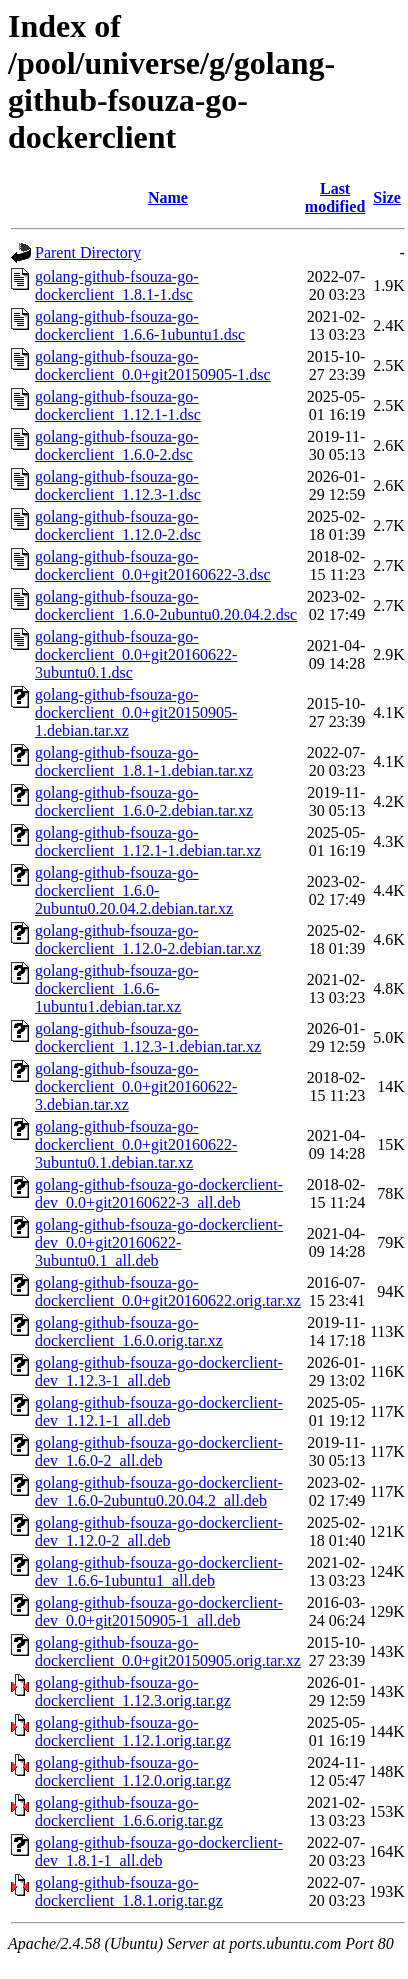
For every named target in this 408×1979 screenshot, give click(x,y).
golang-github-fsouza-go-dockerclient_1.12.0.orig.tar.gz (133, 1771)
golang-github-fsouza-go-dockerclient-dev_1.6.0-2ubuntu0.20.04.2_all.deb (159, 1491)
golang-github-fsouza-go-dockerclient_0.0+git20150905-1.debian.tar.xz (136, 712)
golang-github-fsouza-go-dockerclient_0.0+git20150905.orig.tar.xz (168, 1651)
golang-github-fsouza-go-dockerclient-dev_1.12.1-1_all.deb (159, 1411)
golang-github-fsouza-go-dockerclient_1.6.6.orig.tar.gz (129, 1811)
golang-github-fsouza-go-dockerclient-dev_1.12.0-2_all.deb (159, 1531)
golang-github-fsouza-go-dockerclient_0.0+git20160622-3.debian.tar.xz (136, 1086)
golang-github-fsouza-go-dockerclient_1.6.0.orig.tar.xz (129, 1331)
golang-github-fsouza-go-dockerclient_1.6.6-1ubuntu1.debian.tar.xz (117, 988)
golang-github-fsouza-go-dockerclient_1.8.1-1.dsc (117, 285)
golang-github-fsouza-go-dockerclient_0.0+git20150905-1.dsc (153, 365)
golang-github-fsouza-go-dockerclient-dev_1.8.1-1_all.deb (159, 1851)
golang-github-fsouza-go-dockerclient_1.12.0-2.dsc (118, 525)
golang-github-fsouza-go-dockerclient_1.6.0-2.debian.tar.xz (144, 801)
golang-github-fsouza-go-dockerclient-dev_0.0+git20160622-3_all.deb (159, 1193)
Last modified (335, 197)
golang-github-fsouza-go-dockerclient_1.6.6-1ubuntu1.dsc (140, 325)
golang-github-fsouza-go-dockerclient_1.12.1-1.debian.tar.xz (148, 841)
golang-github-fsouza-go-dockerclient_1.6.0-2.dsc (117, 445)
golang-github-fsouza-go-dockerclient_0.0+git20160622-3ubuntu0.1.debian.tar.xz (136, 1144)
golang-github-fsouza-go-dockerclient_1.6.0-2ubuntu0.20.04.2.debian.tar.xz (134, 890)
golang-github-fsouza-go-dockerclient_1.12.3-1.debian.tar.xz (148, 1037)
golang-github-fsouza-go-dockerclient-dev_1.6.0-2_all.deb (159, 1451)
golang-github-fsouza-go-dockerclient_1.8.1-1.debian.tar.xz (144, 761)
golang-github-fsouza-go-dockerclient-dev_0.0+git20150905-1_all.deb (159, 1611)
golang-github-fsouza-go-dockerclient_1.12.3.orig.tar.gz (133, 1691)
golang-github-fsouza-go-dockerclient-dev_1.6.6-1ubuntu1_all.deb (159, 1571)
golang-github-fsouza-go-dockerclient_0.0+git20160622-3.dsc (153, 565)
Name (168, 197)
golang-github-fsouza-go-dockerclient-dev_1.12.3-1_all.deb (159, 1371)
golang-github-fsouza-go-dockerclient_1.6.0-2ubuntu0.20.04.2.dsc (166, 605)
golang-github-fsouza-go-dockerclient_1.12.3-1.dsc (118, 485)
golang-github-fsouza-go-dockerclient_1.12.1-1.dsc (118, 405)
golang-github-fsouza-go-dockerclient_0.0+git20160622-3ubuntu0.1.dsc (136, 654)
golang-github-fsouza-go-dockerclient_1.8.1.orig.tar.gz (129, 1891)
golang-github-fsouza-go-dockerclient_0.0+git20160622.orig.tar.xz (168, 1291)
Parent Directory (88, 252)
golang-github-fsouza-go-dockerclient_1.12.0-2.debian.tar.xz (148, 939)
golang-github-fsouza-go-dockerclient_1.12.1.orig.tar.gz (133, 1731)
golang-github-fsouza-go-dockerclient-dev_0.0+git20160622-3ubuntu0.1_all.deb (159, 1242)
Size (387, 197)
